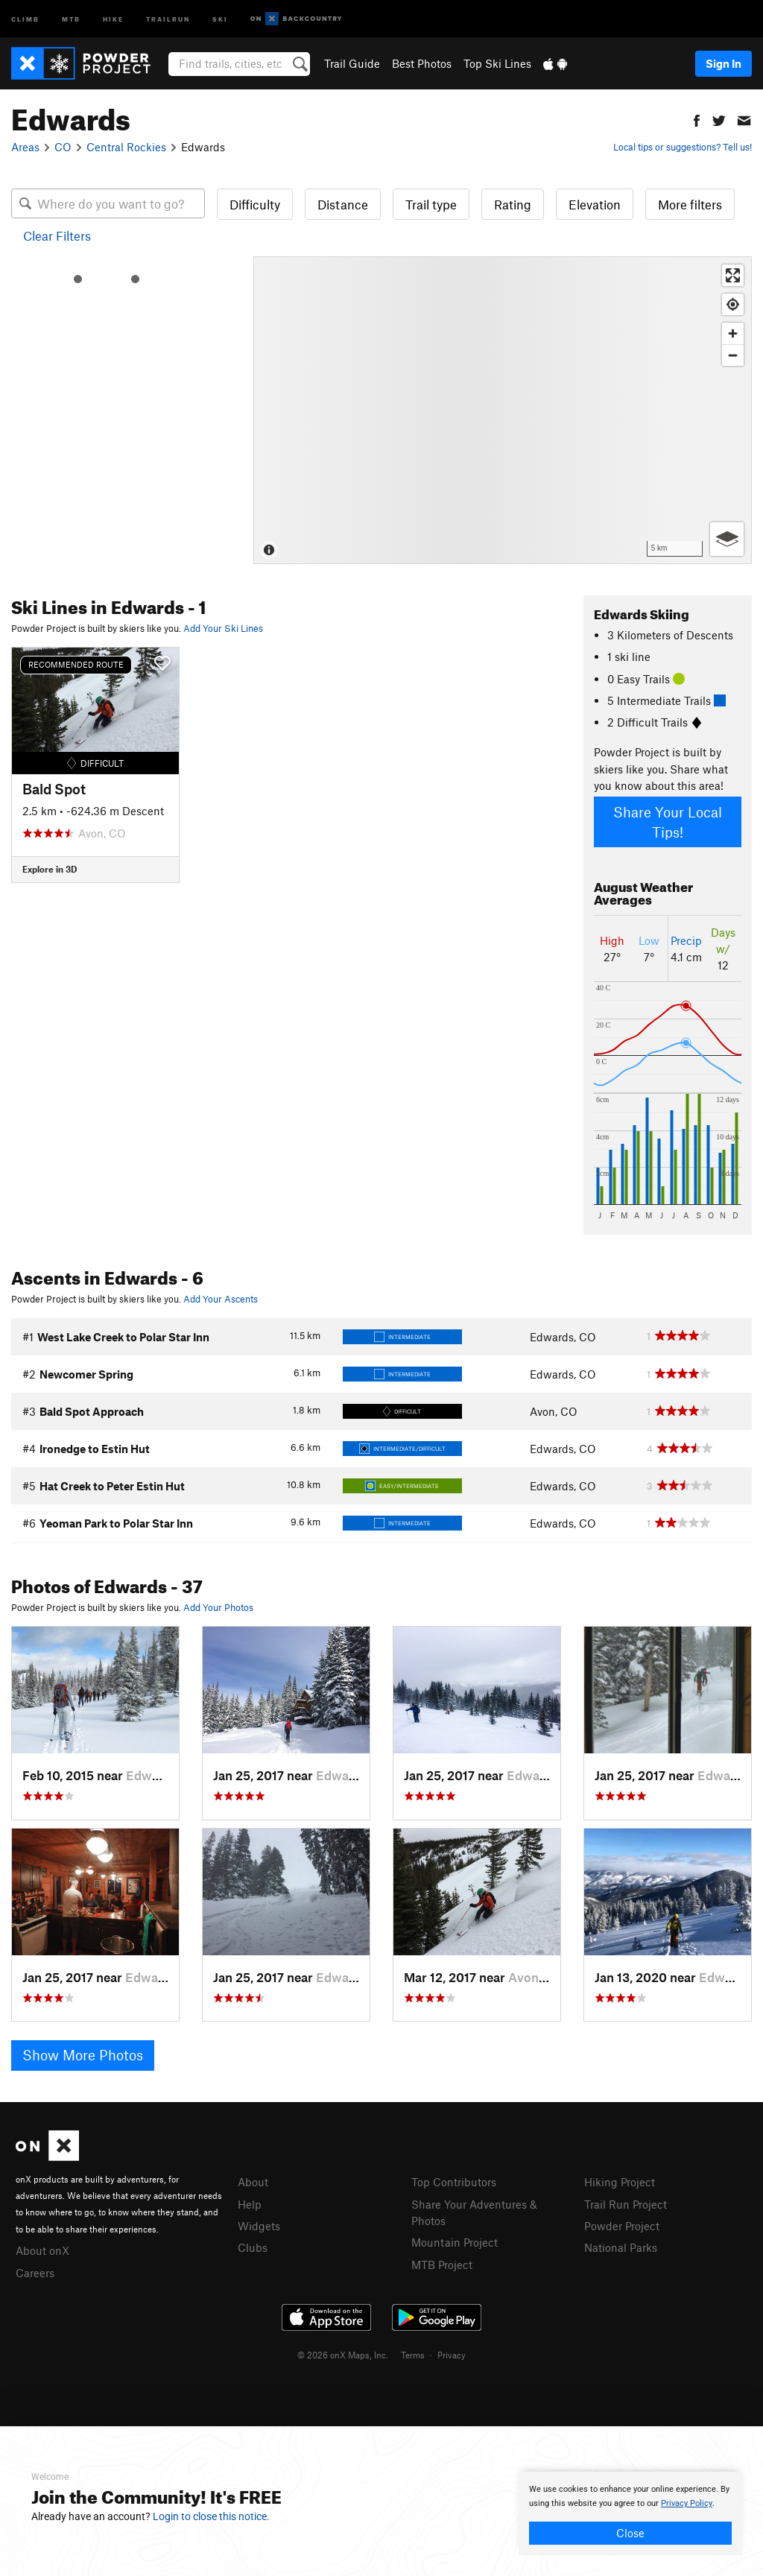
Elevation (595, 204)
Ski (220, 18)
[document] (630, 2513)
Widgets (259, 2225)
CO (63, 147)
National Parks (620, 2247)
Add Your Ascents (220, 1299)
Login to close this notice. (211, 2516)
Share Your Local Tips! (667, 822)
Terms (413, 2354)
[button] (696, 118)
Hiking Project (619, 2182)
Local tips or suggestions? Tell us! (682, 147)
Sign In (723, 63)
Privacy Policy (686, 2503)
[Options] (727, 539)
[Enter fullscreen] (733, 275)
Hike (113, 18)
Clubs (252, 2247)
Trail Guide (352, 63)
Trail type (431, 204)
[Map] (502, 410)
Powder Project (621, 2225)
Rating (512, 204)
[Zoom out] (733, 355)
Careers (35, 2272)
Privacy (451, 2354)
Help (250, 2204)
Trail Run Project (625, 2204)
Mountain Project (454, 2242)
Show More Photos (82, 2054)
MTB (71, 18)
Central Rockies (126, 147)
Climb (25, 18)
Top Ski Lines (497, 63)
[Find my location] (733, 304)
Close (630, 2532)
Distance (342, 204)
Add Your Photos (218, 1607)
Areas (25, 147)
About (253, 2182)
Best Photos (422, 63)
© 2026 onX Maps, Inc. (342, 2354)
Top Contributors (453, 2182)
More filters (690, 204)
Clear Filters (57, 235)
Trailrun (168, 18)
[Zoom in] (733, 333)
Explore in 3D (49, 869)
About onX (42, 2250)
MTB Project (441, 2264)
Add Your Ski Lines (223, 628)
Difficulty (254, 204)
